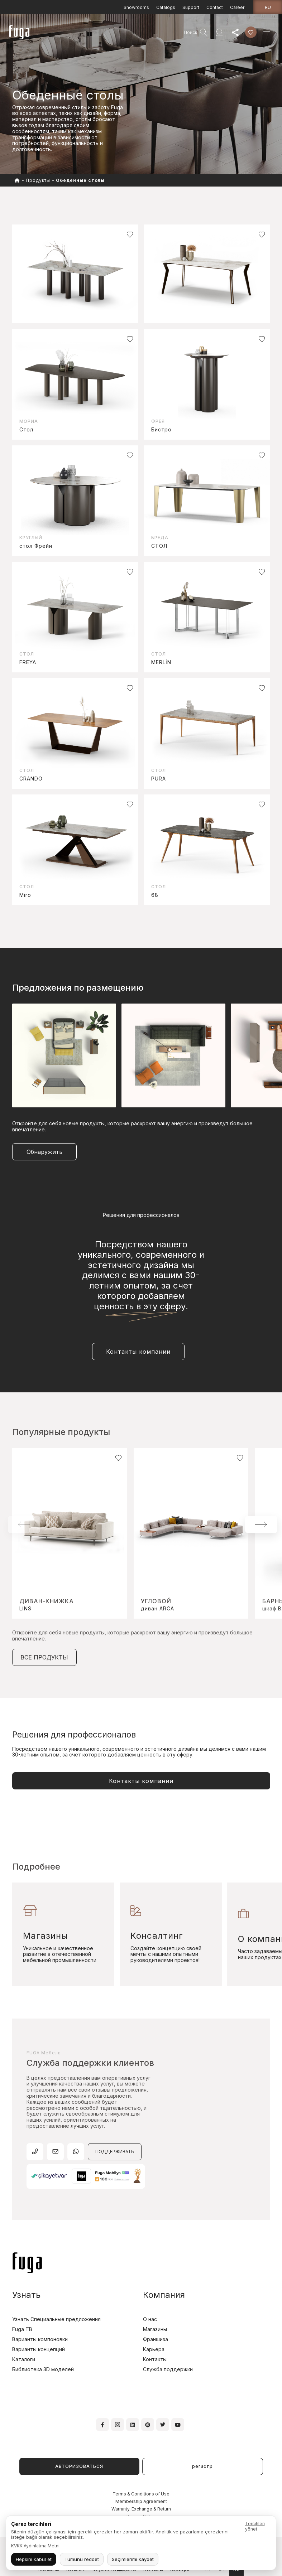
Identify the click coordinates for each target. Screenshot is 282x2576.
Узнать (26, 2295)
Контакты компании (138, 1351)
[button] (261, 1524)
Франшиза (155, 2339)
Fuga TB (22, 2329)
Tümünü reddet (81, 2559)
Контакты (155, 2359)
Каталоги (23, 2359)
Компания (164, 2295)
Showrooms (136, 7)
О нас (150, 2319)
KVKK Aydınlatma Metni (35, 2545)
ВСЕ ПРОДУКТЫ (44, 1657)
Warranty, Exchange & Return (141, 2509)
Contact (214, 7)
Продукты (38, 180)
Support (190, 7)
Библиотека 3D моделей (43, 2369)
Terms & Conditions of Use (141, 2494)
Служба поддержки (168, 2369)
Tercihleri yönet (255, 2526)
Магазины (155, 2329)
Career (237, 7)
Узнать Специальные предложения (56, 2319)
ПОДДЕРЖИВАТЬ (114, 2151)
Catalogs (165, 7)
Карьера (153, 2349)
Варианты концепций (38, 2349)
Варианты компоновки (40, 2339)
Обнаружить (44, 1151)
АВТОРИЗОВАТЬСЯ (79, 2466)
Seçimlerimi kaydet (133, 2559)
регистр (202, 2466)
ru (268, 7)
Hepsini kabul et (34, 2559)
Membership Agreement (141, 2501)
